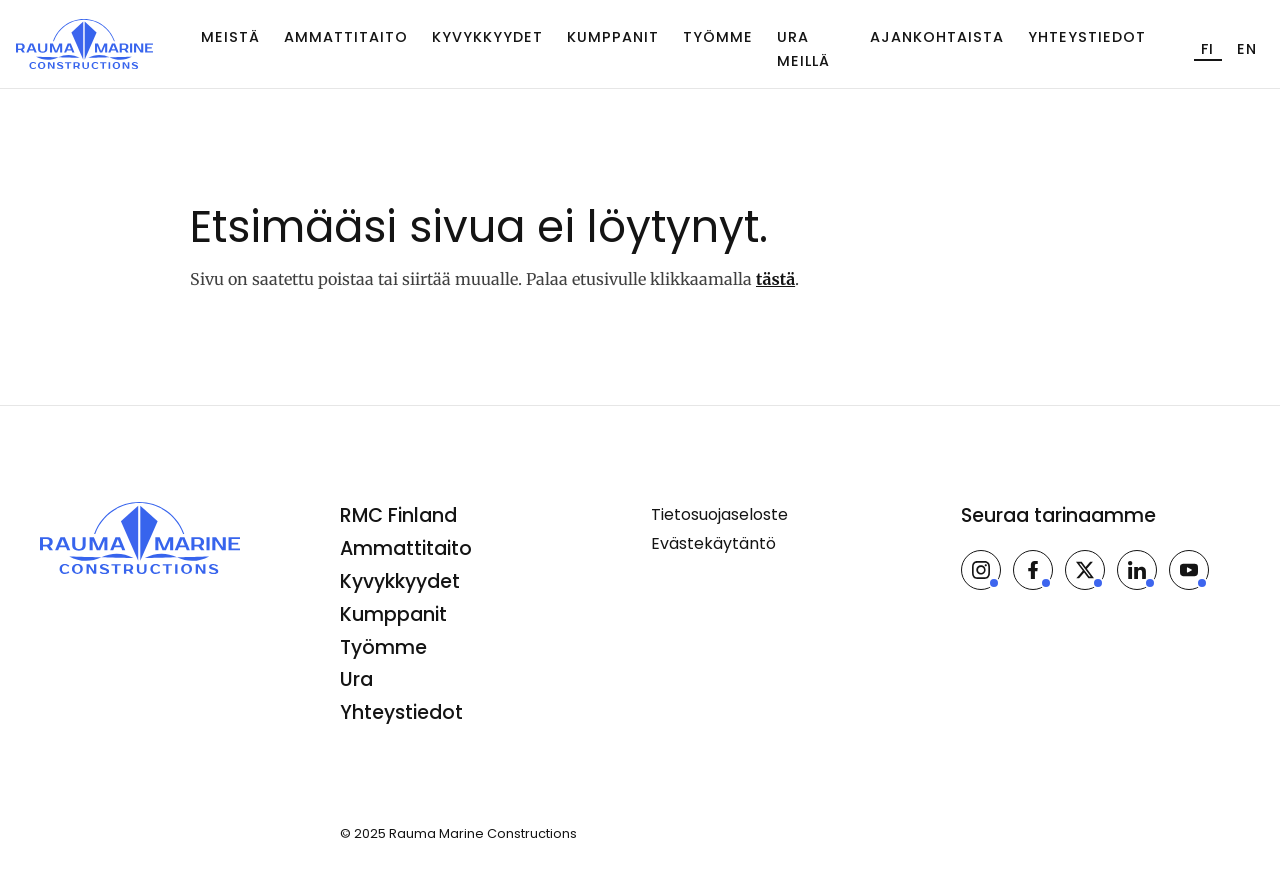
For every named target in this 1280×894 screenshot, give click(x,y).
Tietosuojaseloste (719, 514)
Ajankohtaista (937, 37)
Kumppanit (613, 37)
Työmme (718, 37)
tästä (775, 279)
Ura (356, 679)
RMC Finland (398, 515)
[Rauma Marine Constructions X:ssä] (1085, 570)
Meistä (230, 37)
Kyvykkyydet (487, 37)
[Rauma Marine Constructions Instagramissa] (981, 570)
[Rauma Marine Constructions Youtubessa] (1189, 570)
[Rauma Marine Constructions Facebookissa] (1033, 570)
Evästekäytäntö (713, 543)
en (1247, 49)
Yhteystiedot (1087, 37)
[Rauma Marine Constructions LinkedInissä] (1137, 570)
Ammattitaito (346, 37)
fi (1207, 49)
